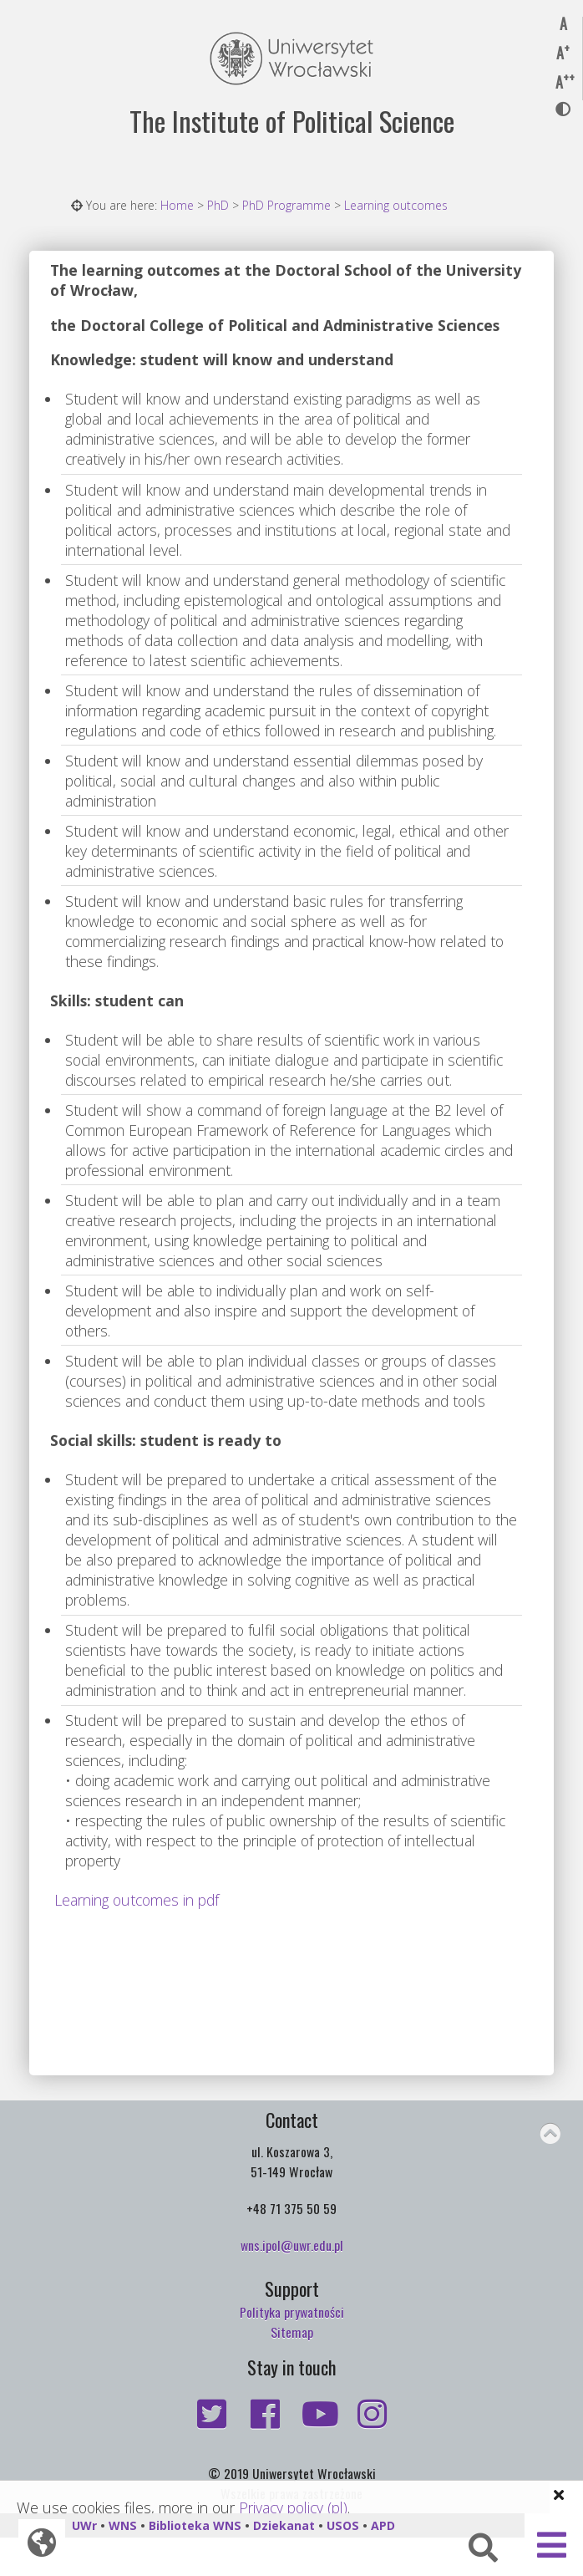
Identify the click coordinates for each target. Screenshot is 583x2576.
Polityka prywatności (292, 2312)
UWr (84, 2525)
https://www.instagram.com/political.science (372, 2414)
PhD (218, 205)
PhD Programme (286, 205)
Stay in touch (291, 2367)
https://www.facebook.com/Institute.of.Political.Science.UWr (265, 2414)
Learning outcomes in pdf (136, 1900)
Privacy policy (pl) (293, 2507)
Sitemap (292, 2332)
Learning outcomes (396, 205)
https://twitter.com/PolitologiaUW (211, 2414)
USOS (343, 2525)
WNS (123, 2525)
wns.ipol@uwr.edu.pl (292, 2245)
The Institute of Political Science (291, 120)
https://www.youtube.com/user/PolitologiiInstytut (318, 2414)
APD (383, 2525)
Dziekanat (284, 2525)
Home (177, 205)
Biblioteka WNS (195, 2525)
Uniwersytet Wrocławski (291, 58)
